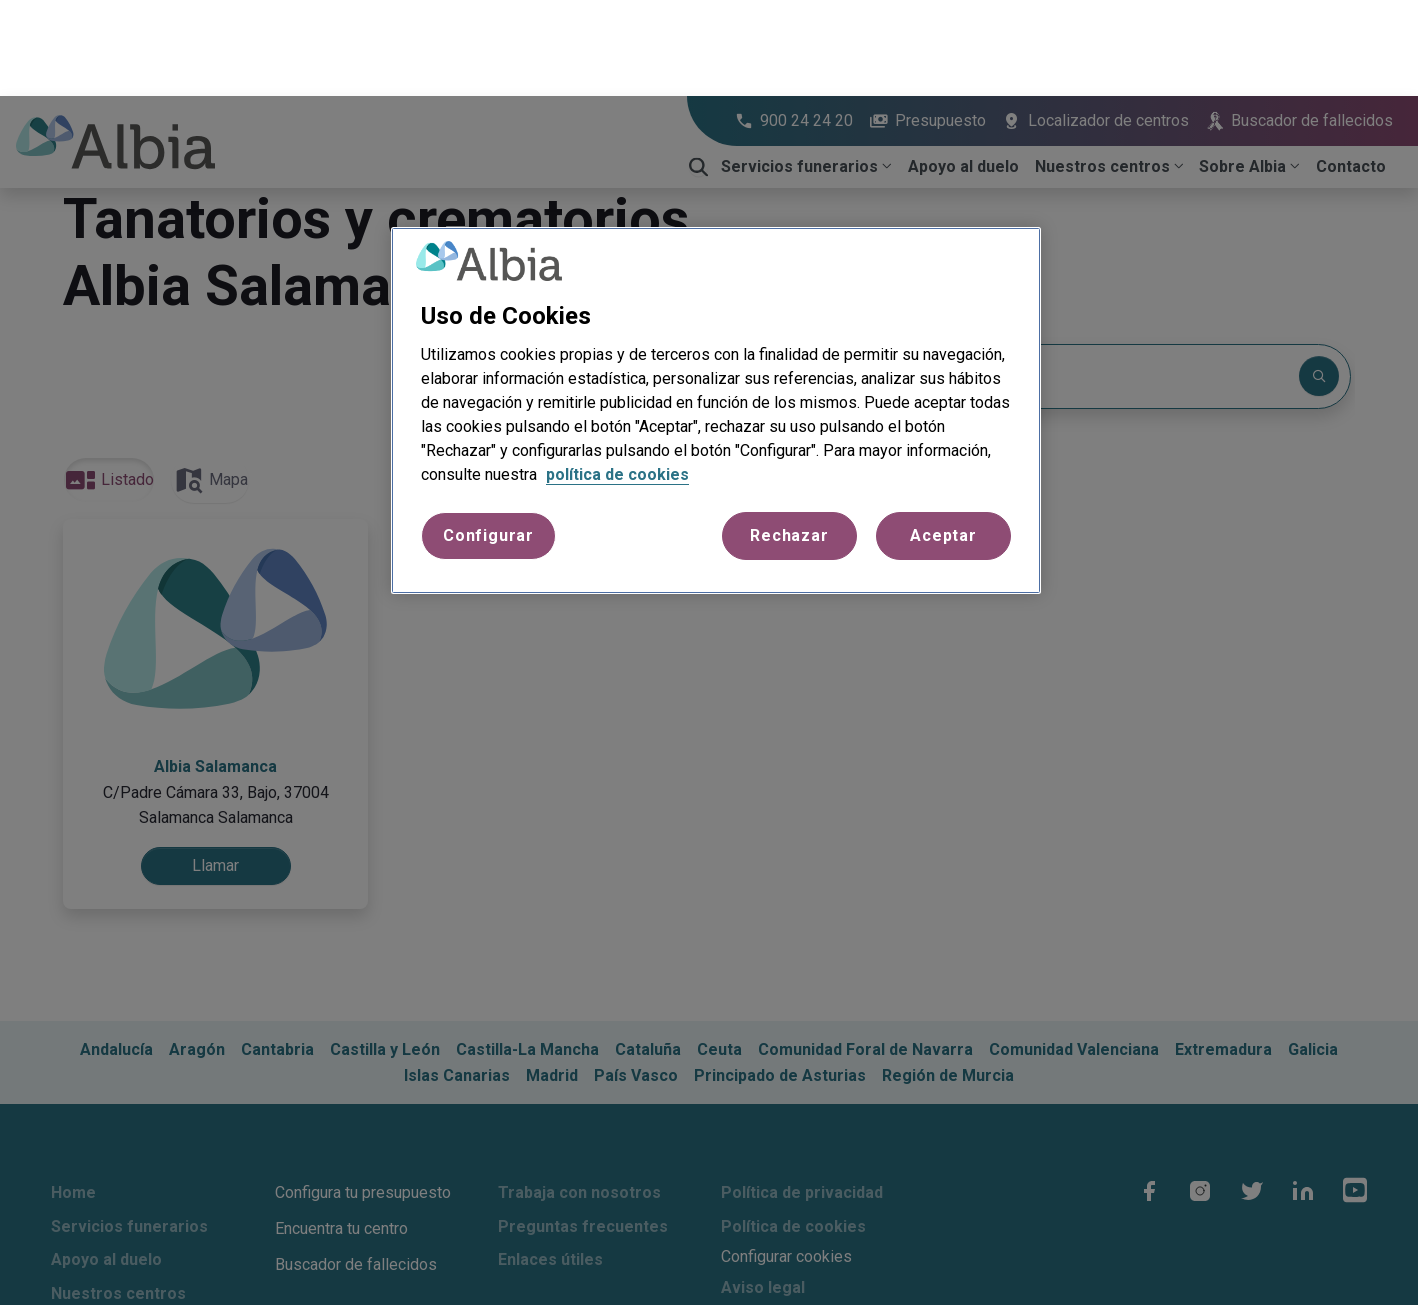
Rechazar (789, 439)
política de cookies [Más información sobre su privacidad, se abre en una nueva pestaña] (617, 378)
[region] (716, 315)
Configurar (488, 439)
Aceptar (943, 439)
